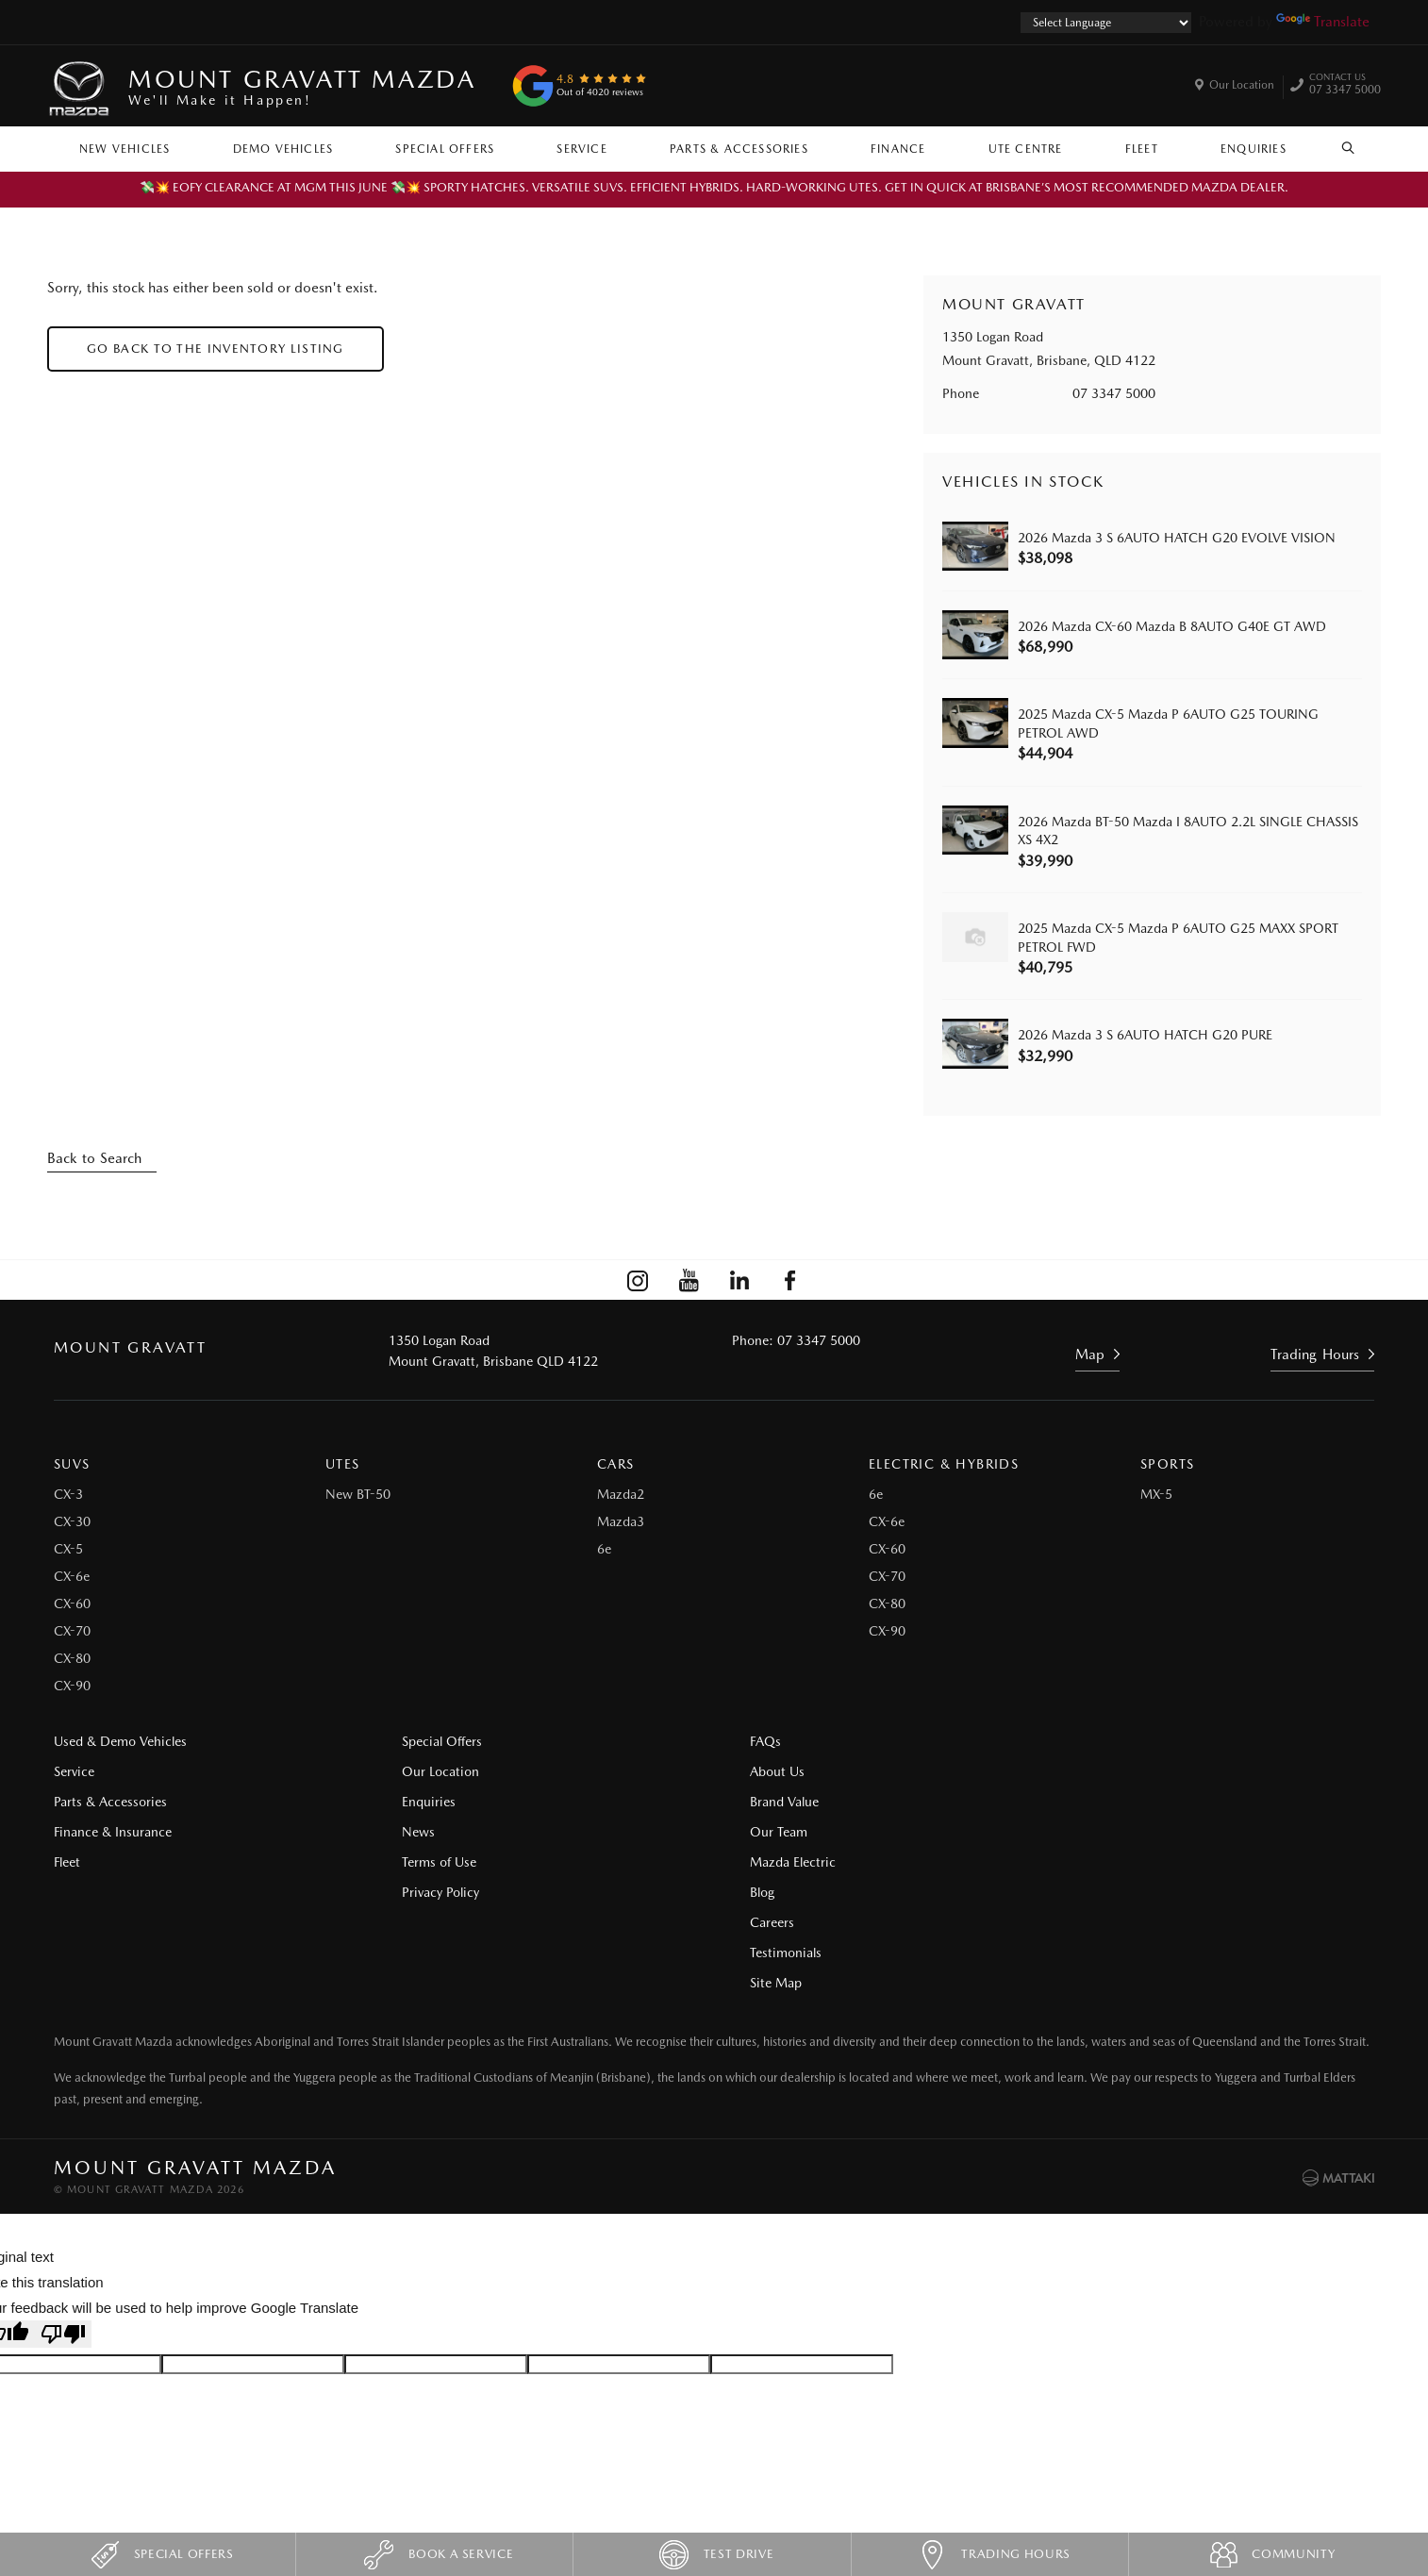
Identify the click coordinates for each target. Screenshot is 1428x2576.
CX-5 (68, 1549)
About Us (760, 1772)
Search (1338, 148)
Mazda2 (620, 1495)
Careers (1094, 1772)
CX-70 (72, 1631)
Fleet (1141, 149)
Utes (342, 1464)
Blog (1084, 1742)
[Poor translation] (63, 2244)
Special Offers (444, 149)
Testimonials (1108, 1802)
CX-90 (72, 1686)
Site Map (1098, 1832)
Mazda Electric (776, 1862)
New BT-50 (357, 1495)
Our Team (761, 1832)
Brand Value (767, 1802)
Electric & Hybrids (944, 1464)
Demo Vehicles (283, 149)
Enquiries (1253, 149)
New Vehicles (124, 149)
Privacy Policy (432, 1893)
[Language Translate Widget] (1106, 22)
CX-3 (68, 1495)
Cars (616, 1464)
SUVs (72, 1464)
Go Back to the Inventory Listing (215, 348)
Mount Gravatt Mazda (301, 86)
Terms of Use (430, 1862)
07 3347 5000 (1345, 85)
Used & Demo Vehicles (120, 1742)
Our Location (1241, 84)
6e (604, 1549)
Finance (898, 149)
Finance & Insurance (113, 1832)
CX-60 (72, 1604)
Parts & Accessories (739, 149)
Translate (1323, 21)
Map (1089, 1354)
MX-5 (1156, 1495)
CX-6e (72, 1577)
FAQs (748, 1742)
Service (581, 149)
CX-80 (72, 1659)
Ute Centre (1025, 149)
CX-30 (72, 1522)
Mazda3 (620, 1522)
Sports (1167, 1464)
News (409, 1832)
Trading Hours (1315, 1354)
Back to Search (94, 1158)
